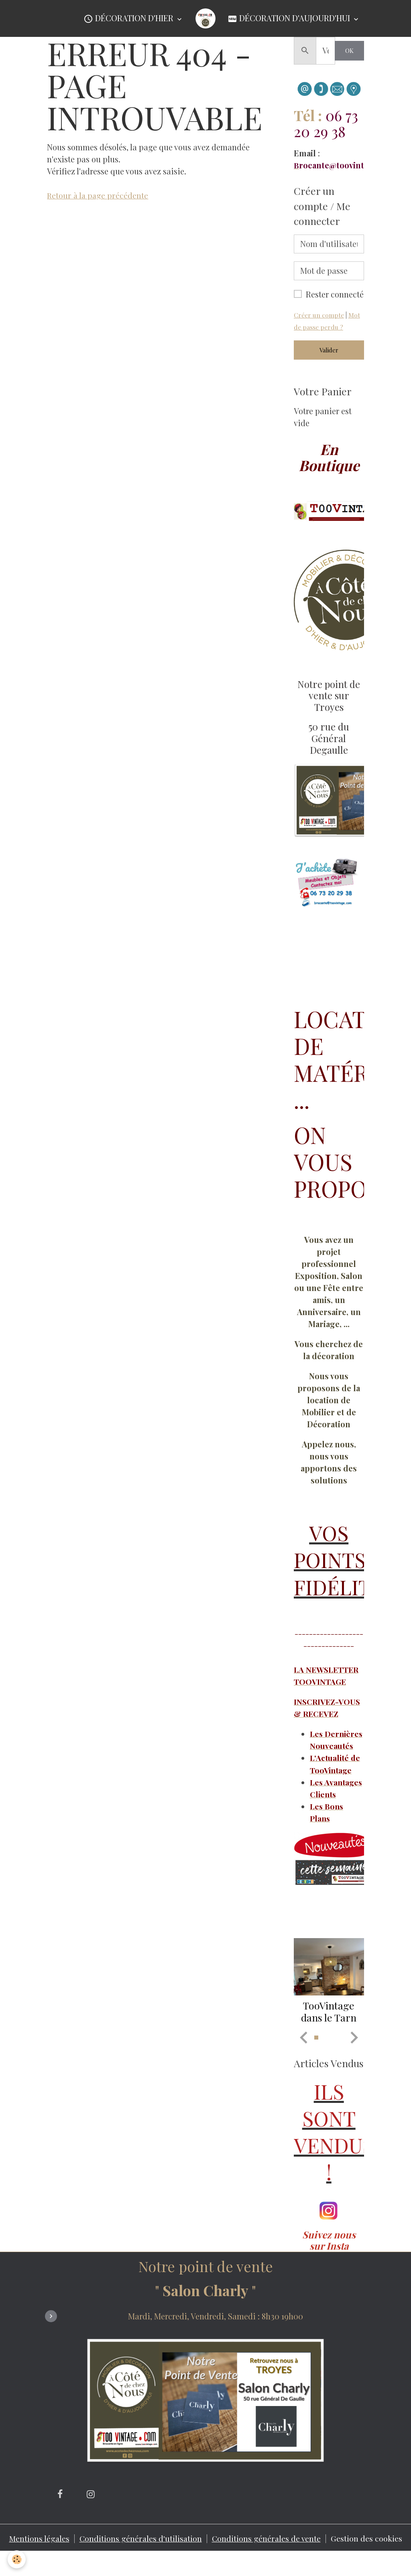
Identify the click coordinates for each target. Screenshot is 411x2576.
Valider (328, 350)
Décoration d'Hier (129, 18)
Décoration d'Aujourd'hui (290, 18)
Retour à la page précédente (98, 195)
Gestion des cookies (369, 2561)
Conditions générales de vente (268, 2561)
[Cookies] (17, 2559)
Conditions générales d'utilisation (140, 2561)
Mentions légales (36, 2561)
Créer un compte (319, 314)
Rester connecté (335, 293)
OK (349, 51)
